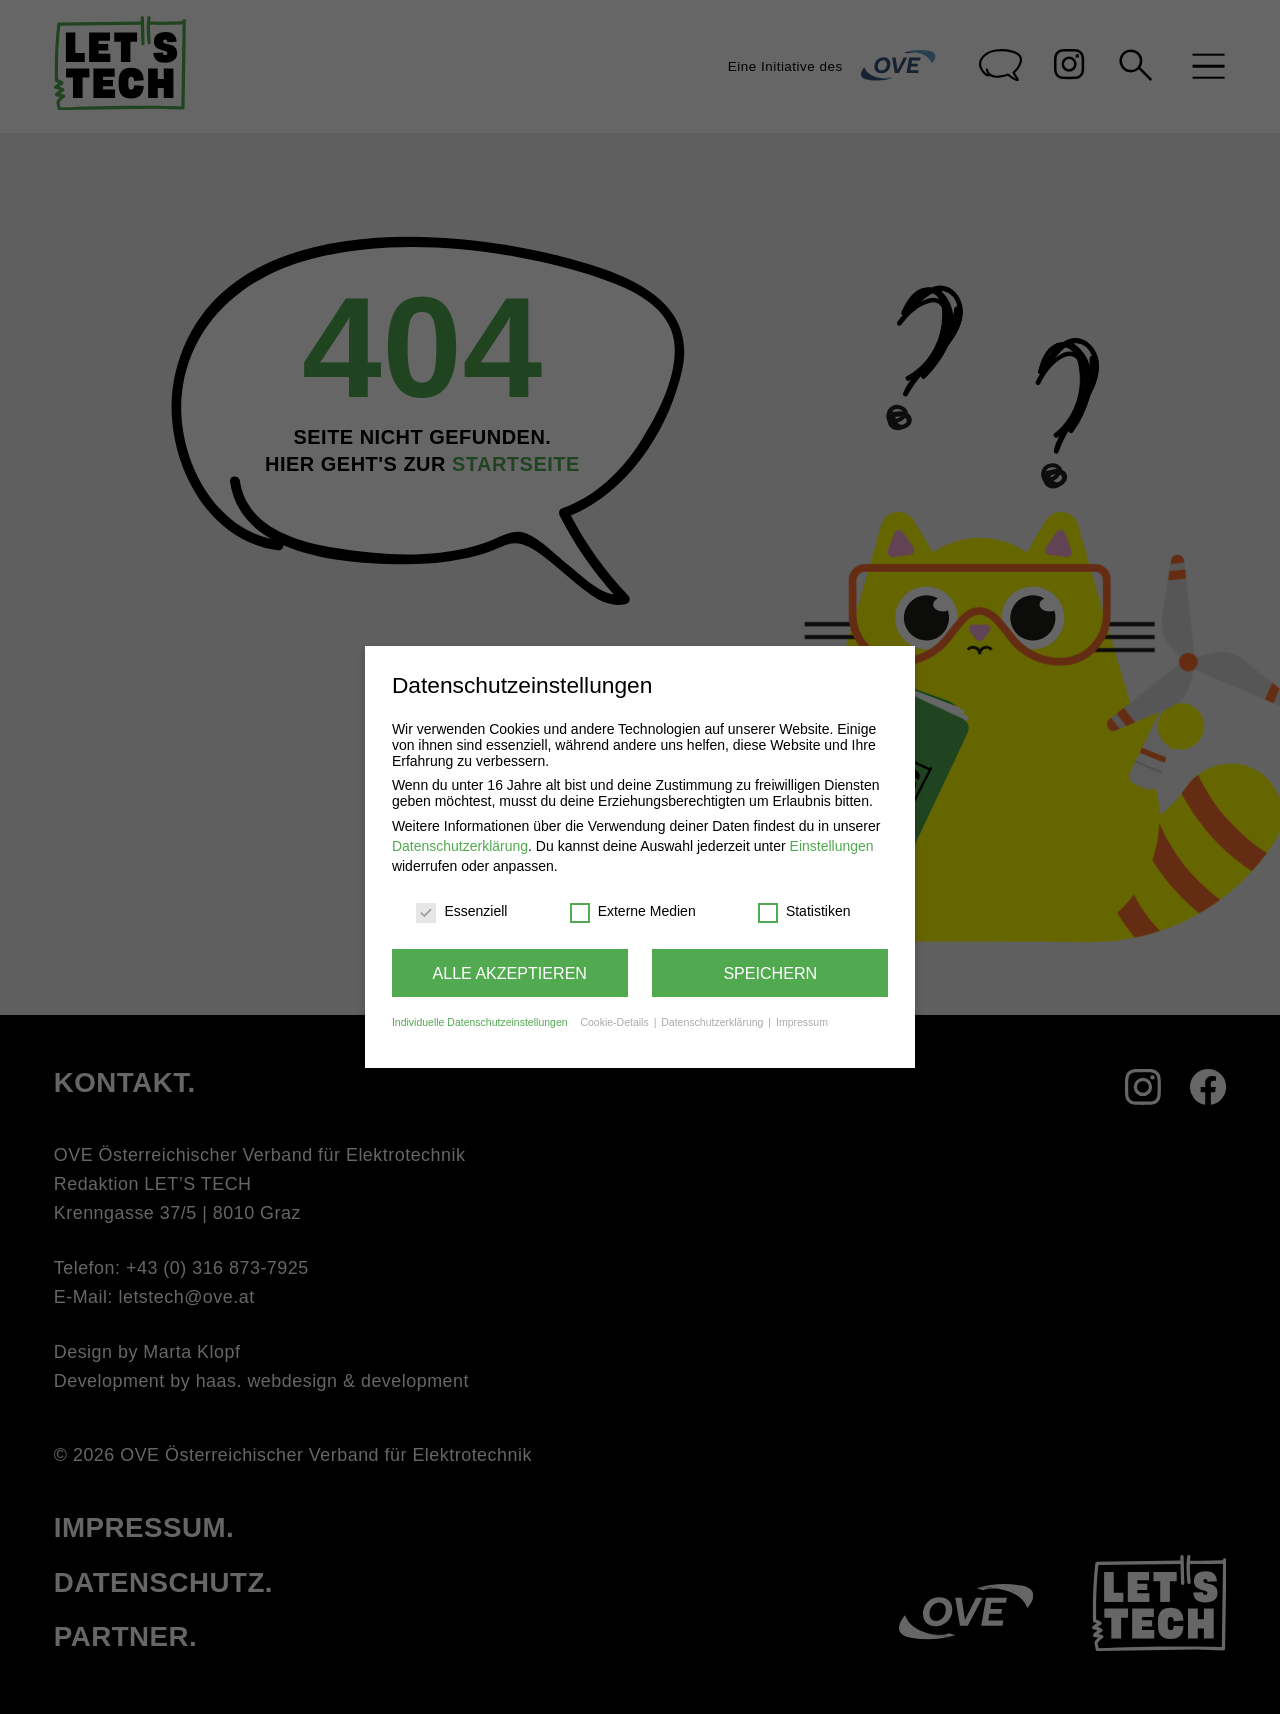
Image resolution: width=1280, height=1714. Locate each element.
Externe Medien (633, 911)
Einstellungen (832, 846)
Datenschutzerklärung (460, 846)
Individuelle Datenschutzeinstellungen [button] (480, 1022)
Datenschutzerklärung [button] (713, 1022)
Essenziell (461, 911)
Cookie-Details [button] (615, 1022)
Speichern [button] (770, 973)
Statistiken (804, 911)
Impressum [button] (802, 1022)
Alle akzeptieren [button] (510, 973)
